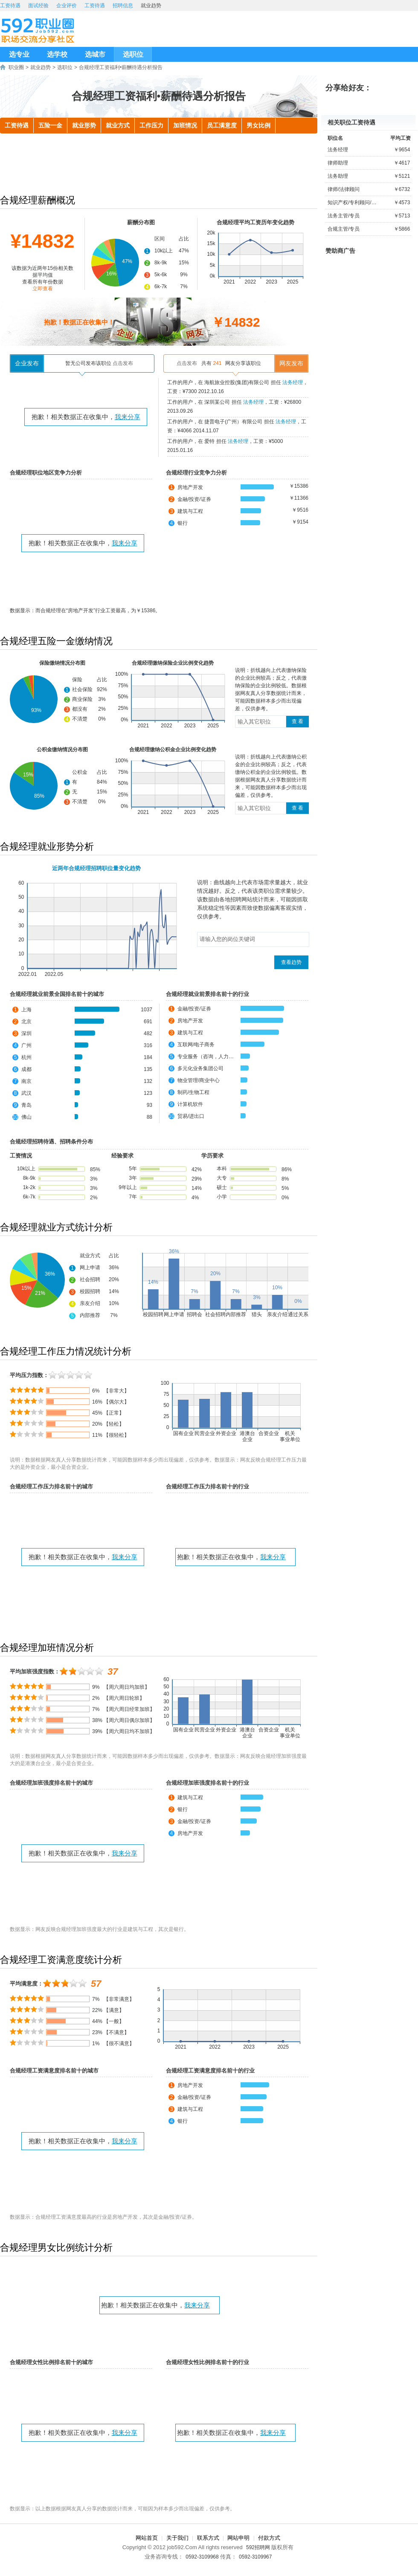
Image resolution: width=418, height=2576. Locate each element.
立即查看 (42, 289)
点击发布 (123, 363)
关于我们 (177, 2538)
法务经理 (292, 382)
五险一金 (50, 125)
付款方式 (269, 2538)
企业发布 (27, 363)
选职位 (133, 54)
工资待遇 (10, 6)
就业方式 (118, 125)
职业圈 (16, 67)
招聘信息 (123, 6)
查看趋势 (291, 962)
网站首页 (147, 2538)
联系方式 (208, 2538)
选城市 (95, 54)
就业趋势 (40, 67)
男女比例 (258, 125)
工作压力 (151, 125)
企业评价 (66, 6)
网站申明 (238, 2538)
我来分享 (127, 416)
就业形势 (84, 125)
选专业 (19, 54)
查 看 (297, 721)
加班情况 (185, 125)
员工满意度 (222, 125)
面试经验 (38, 6)
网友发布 (291, 363)
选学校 (57, 54)
